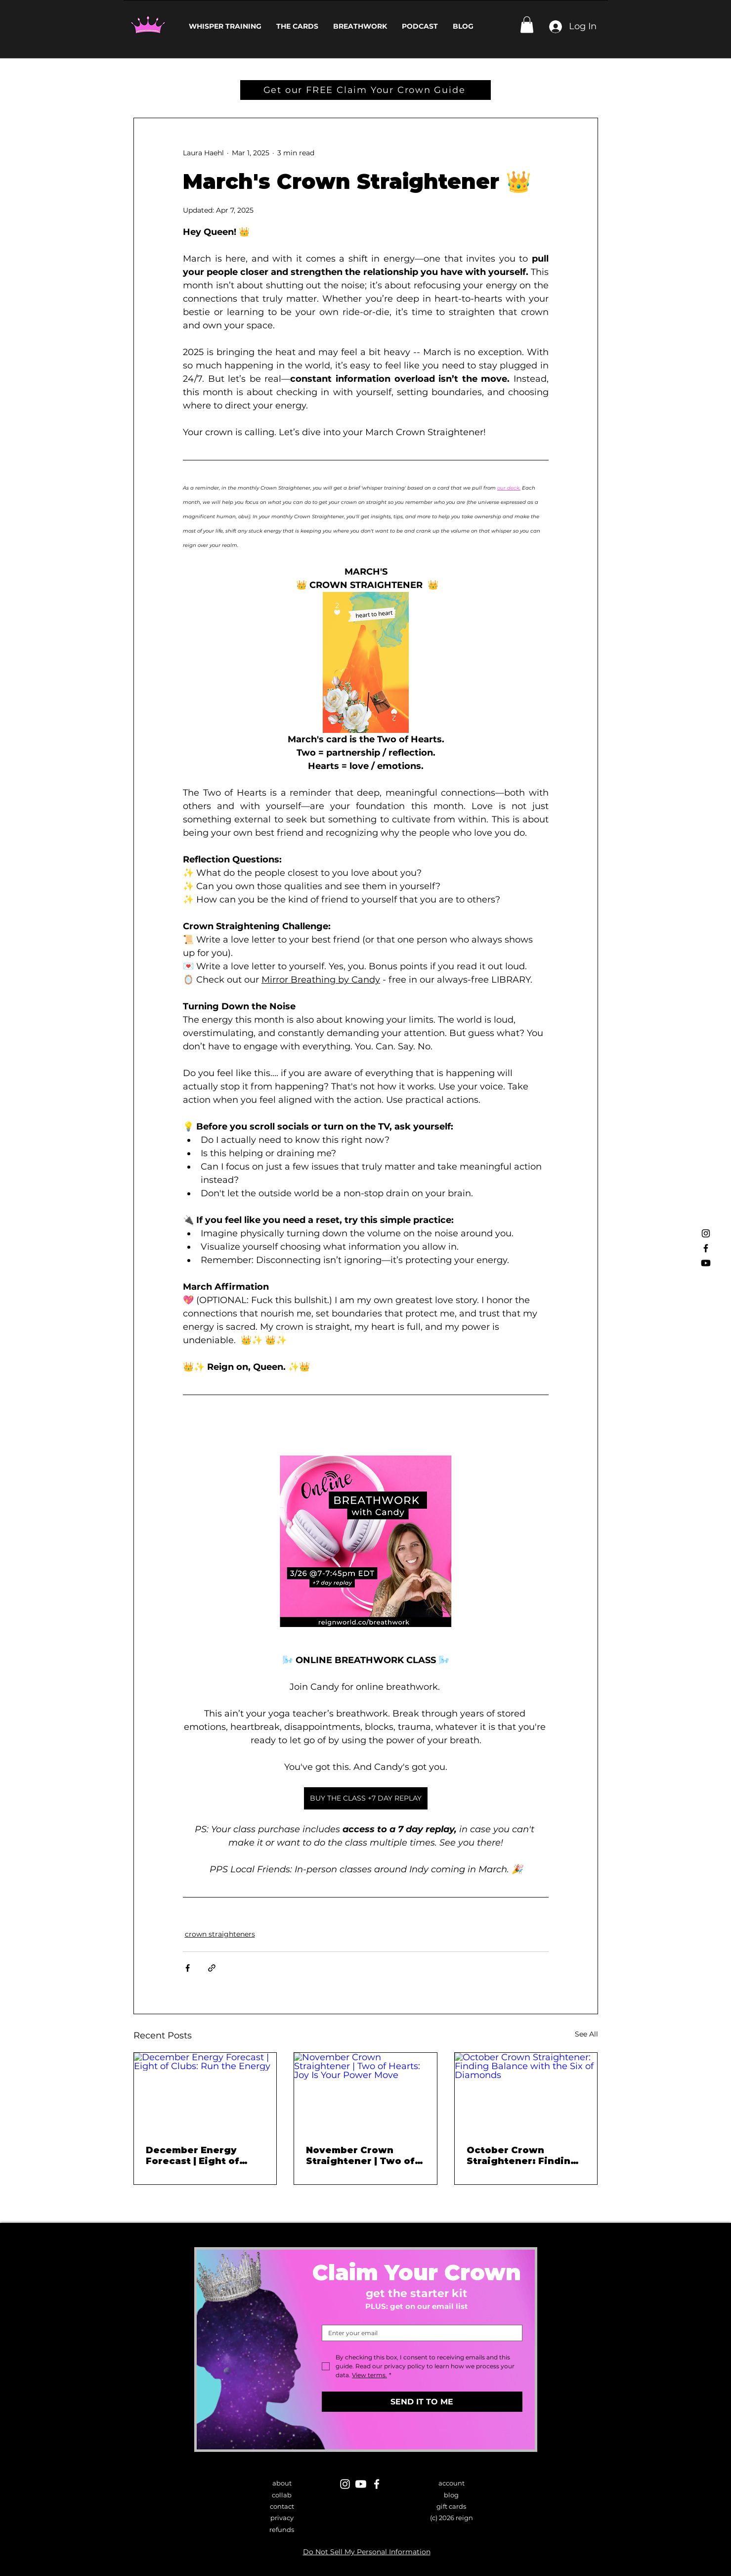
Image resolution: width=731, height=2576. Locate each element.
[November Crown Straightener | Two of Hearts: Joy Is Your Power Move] (365, 2093)
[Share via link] (211, 1968)
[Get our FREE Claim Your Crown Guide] (365, 90)
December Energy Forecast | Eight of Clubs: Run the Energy (202, 2156)
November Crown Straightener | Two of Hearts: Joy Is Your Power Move (360, 2156)
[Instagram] (705, 1233)
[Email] (419, 2333)
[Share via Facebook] (187, 1968)
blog (451, 2495)
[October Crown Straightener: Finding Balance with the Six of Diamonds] (526, 2093)
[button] (527, 24)
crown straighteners (220, 1934)
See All (586, 2034)
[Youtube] (705, 1263)
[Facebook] (705, 1248)
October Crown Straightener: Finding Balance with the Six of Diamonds (525, 2156)
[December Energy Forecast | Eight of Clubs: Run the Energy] (205, 2093)
